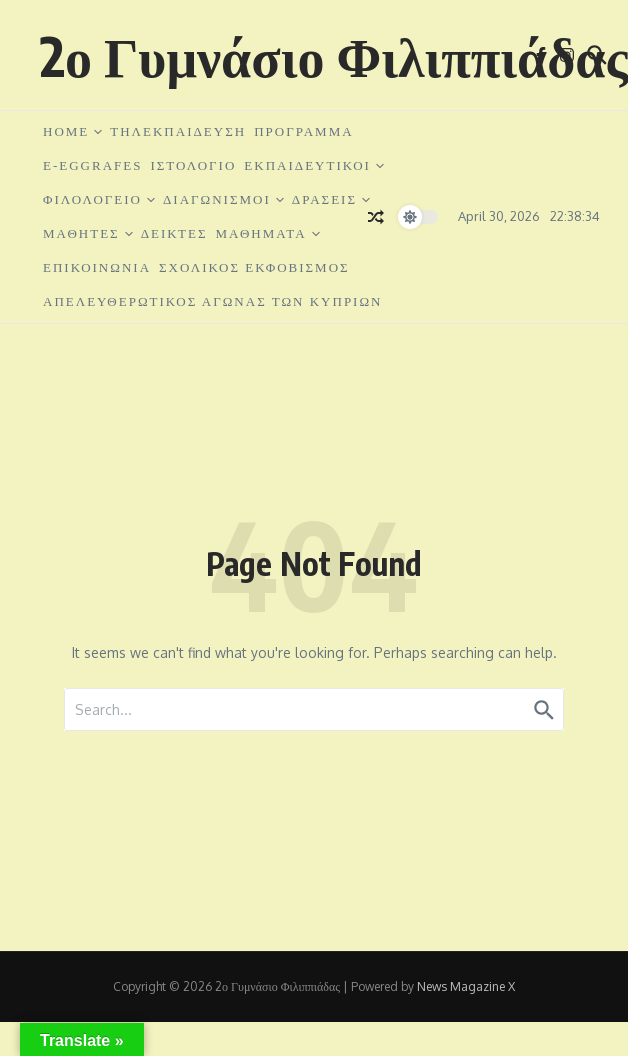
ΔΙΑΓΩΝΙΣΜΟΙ (223, 199)
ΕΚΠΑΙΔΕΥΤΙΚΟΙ (314, 165)
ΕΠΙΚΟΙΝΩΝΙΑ (97, 267)
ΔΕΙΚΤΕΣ (174, 233)
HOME (72, 131)
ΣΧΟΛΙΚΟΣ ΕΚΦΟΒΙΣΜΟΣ (254, 267)
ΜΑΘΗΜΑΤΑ (268, 233)
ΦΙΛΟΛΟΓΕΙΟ (99, 199)
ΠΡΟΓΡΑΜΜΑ (303, 131)
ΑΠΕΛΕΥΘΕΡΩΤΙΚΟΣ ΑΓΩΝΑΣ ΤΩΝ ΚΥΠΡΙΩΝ (213, 301)
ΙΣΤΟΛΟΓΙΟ (193, 165)
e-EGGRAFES (92, 165)
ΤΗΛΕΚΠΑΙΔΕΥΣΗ (178, 131)
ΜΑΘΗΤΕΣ (88, 233)
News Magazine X (466, 986)
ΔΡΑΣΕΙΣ (331, 199)
